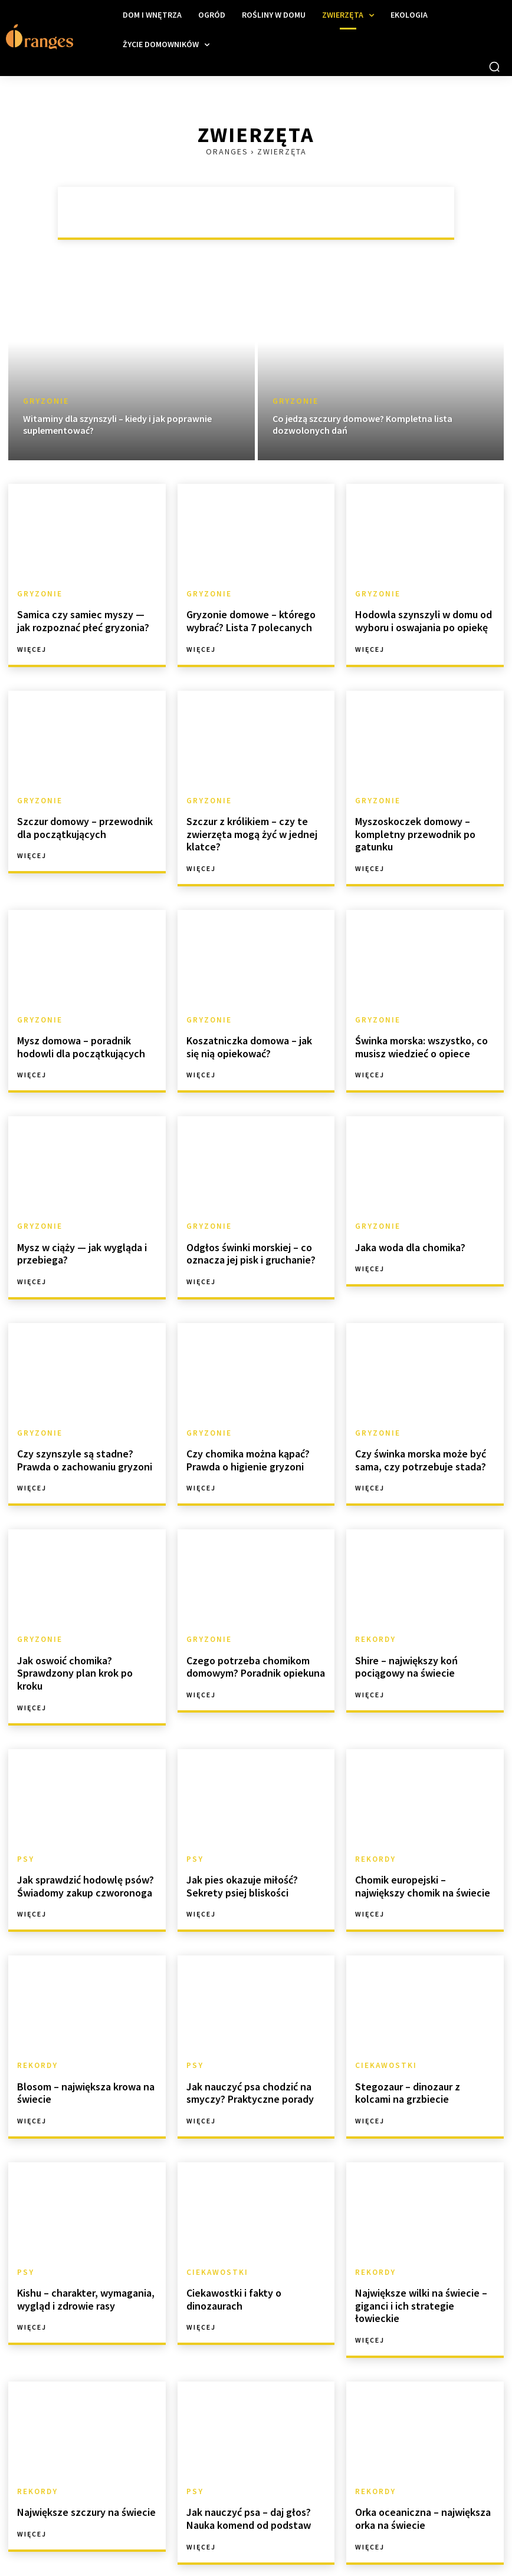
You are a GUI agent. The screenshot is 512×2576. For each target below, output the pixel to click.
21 (116, 2539)
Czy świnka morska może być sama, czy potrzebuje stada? (415, 1441)
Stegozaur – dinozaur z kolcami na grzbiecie (421, 2050)
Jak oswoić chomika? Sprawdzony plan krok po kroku (83, 1644)
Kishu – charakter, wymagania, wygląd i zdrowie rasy (81, 2253)
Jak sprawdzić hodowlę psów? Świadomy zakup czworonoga (80, 1847)
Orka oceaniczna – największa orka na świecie (417, 2456)
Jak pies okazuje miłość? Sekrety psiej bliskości (253, 1847)
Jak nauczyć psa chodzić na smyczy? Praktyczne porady (244, 2050)
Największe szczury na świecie (79, 2450)
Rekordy (373, 1619)
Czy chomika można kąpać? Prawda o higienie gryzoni (243, 1441)
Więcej (32, 645)
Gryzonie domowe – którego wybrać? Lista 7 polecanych (245, 618)
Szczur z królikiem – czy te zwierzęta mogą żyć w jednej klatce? (245, 827)
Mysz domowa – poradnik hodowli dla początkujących (75, 1035)
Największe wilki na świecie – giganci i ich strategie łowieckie (420, 2253)
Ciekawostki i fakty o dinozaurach (229, 2253)
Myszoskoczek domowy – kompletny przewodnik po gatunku (409, 827)
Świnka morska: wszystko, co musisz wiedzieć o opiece (416, 1035)
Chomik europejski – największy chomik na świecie (420, 1847)
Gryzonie (46, 401)
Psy (24, 1822)
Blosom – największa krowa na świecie (80, 2050)
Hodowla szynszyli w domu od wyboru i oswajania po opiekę (417, 618)
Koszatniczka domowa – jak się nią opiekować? (251, 1035)
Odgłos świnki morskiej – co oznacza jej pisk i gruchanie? (245, 1238)
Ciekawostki (383, 2025)
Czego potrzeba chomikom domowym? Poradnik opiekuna (251, 1644)
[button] (494, 66)
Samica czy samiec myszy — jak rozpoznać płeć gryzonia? (82, 618)
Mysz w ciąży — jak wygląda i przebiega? (75, 1238)
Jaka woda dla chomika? (406, 1233)
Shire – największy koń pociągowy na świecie (401, 1644)
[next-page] (142, 2539)
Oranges (227, 151)
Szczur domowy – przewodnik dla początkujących (86, 821)
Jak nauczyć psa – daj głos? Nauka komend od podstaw (243, 2456)
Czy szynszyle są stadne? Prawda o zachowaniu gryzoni (84, 1441)
